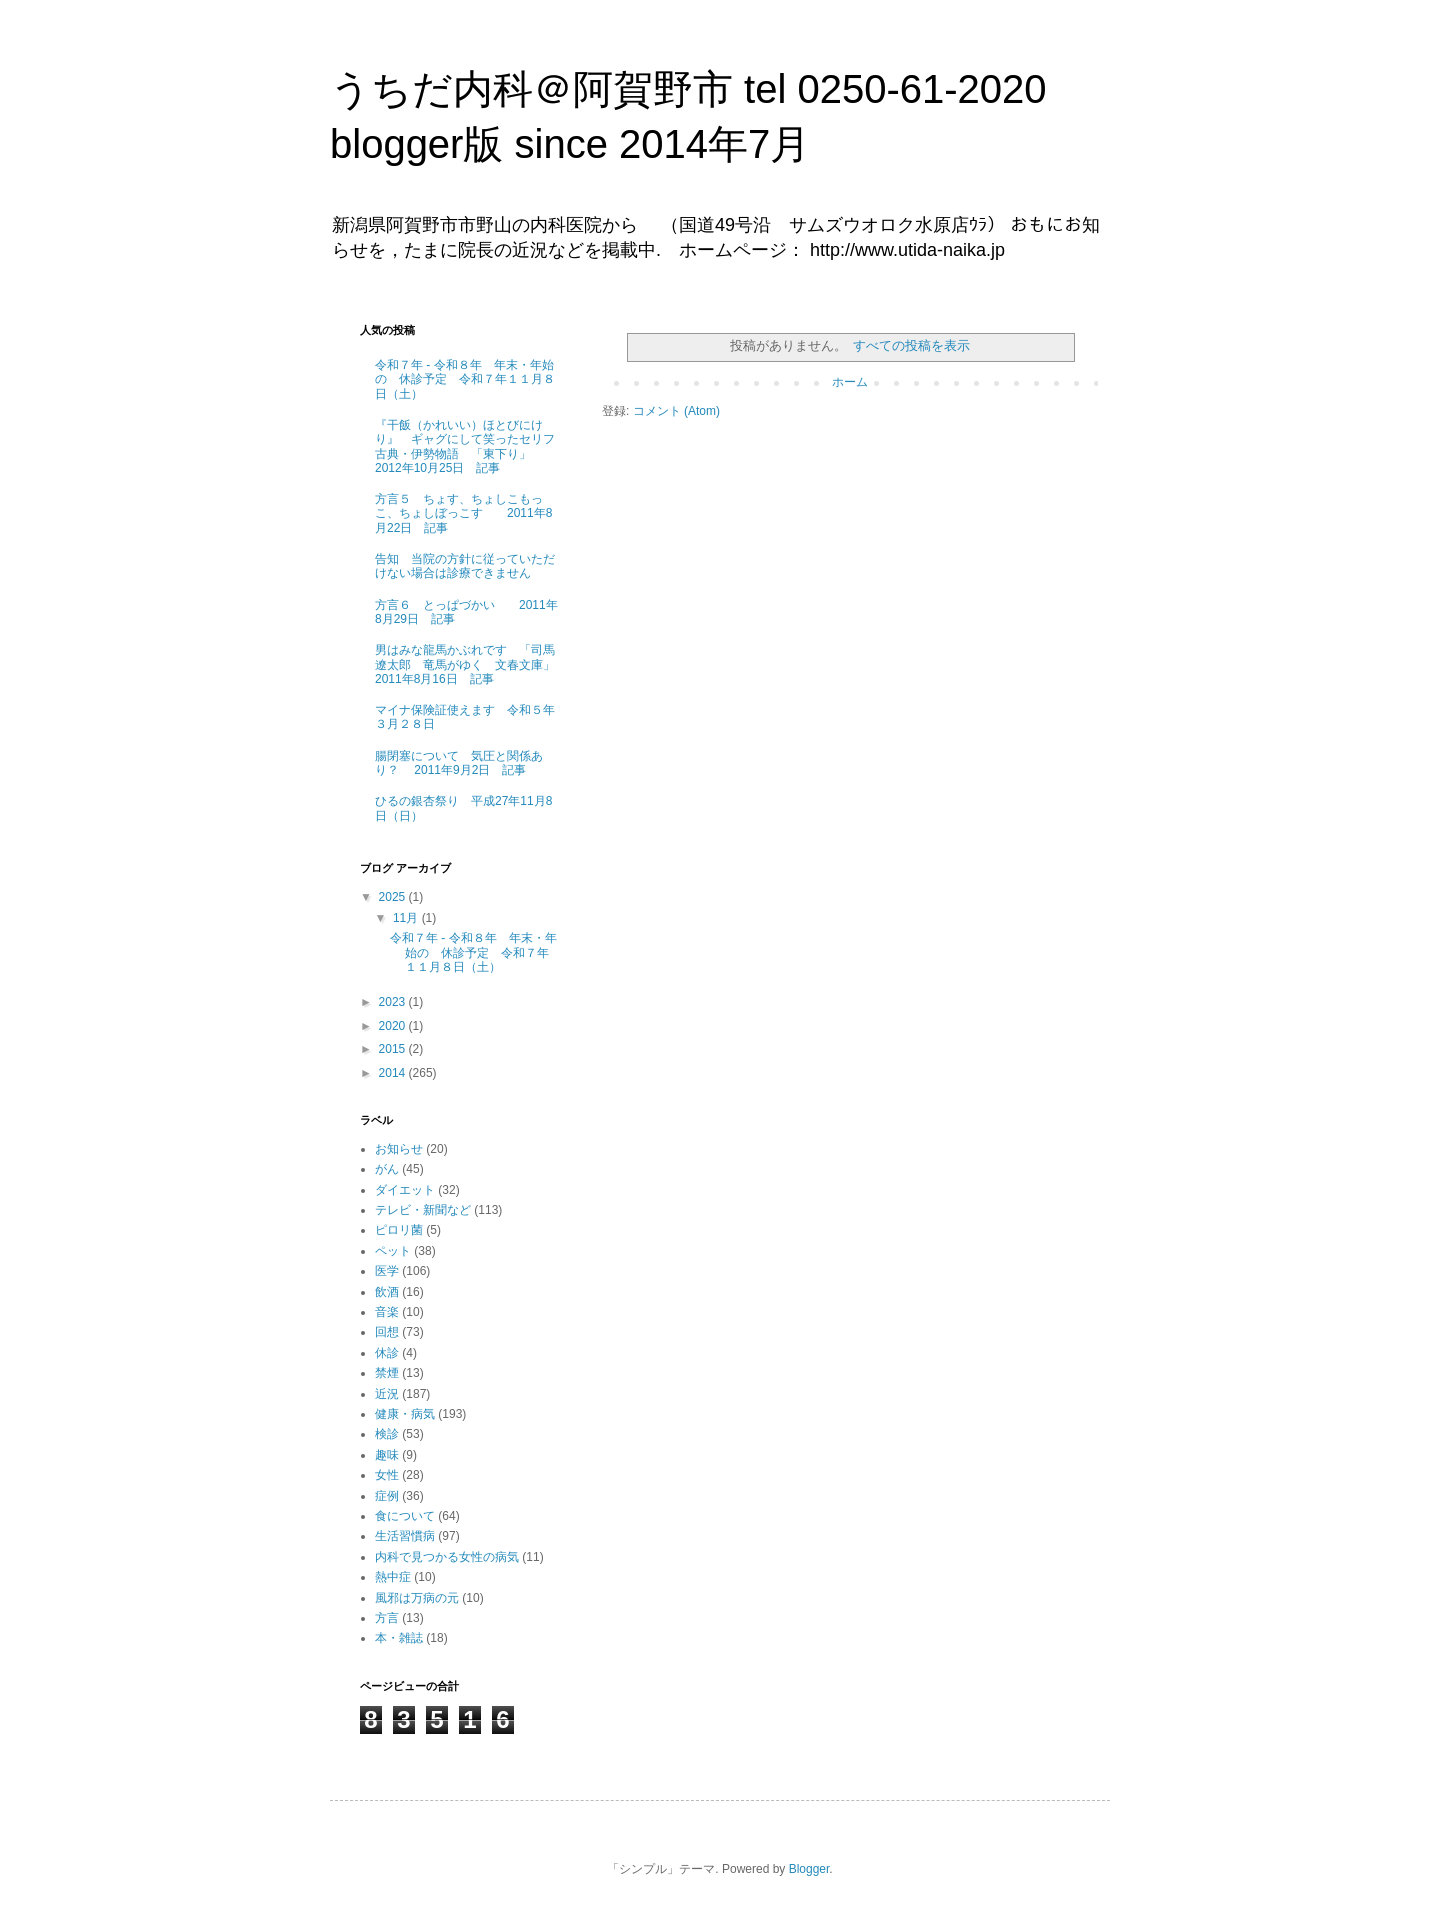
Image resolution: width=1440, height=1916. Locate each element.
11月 (407, 918)
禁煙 (387, 1373)
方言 (387, 1618)
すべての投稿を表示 (911, 345)
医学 (387, 1271)
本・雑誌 (399, 1638)
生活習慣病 (405, 1536)
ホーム (850, 382)
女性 (387, 1475)
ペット (393, 1251)
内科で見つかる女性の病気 (447, 1557)
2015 (394, 1049)
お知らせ (399, 1149)
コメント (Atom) (676, 411)
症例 (387, 1496)
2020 (394, 1026)
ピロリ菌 (399, 1230)
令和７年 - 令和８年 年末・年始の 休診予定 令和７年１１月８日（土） (465, 379)
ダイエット (405, 1190)
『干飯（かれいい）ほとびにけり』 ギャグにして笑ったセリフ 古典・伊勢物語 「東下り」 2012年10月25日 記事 (471, 446)
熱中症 (393, 1577)
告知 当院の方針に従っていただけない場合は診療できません (465, 566)
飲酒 (387, 1292)
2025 (394, 897)
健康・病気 (405, 1414)
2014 (394, 1073)
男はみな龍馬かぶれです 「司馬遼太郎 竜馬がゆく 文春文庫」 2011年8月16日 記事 (465, 664)
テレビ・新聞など (423, 1210)
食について (405, 1516)
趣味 (387, 1455)
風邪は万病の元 (417, 1598)
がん (387, 1169)
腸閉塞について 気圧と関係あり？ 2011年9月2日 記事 (459, 763)
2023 (394, 1002)
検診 (387, 1434)
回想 (387, 1332)
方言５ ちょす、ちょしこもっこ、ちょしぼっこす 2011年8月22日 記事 (463, 513)
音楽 (387, 1312)
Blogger (809, 1869)
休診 (387, 1353)
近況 (387, 1394)
